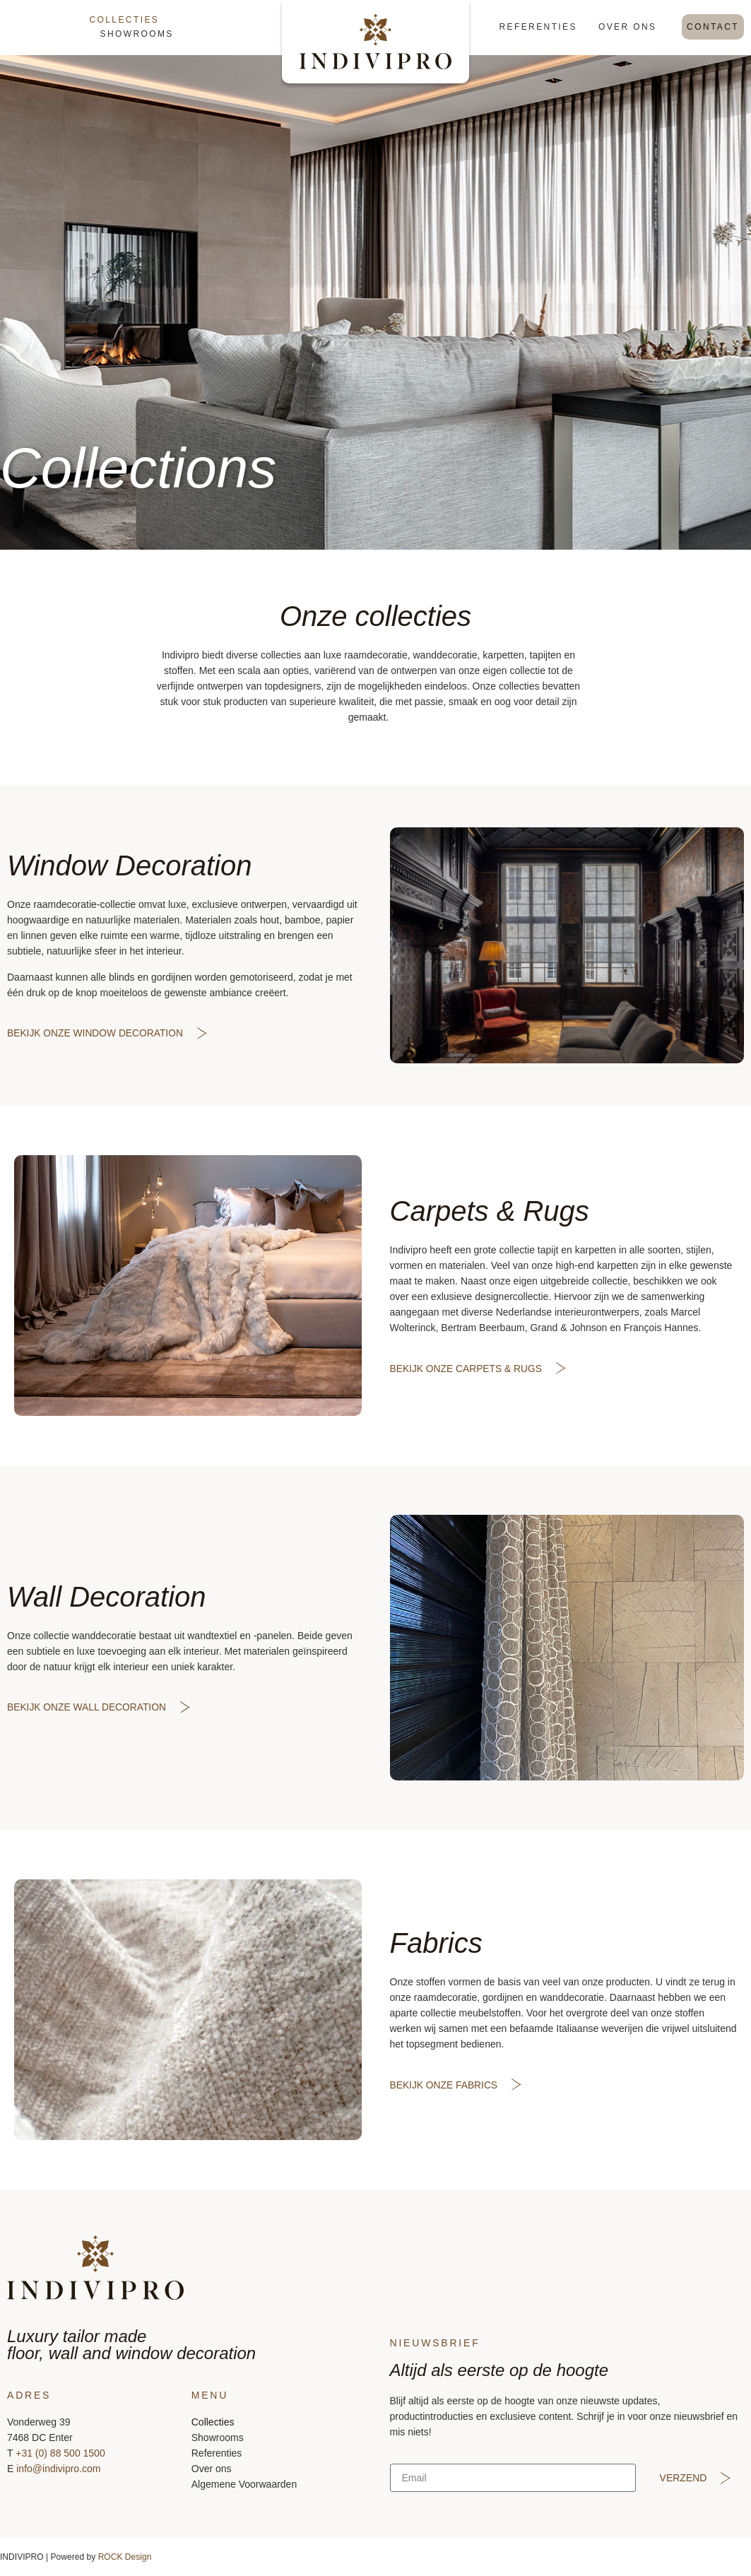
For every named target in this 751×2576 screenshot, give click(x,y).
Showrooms (137, 34)
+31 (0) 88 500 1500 (60, 2453)
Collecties (125, 20)
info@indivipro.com (58, 2468)
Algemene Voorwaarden (244, 2484)
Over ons (627, 27)
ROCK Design (125, 2557)
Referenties (538, 27)
